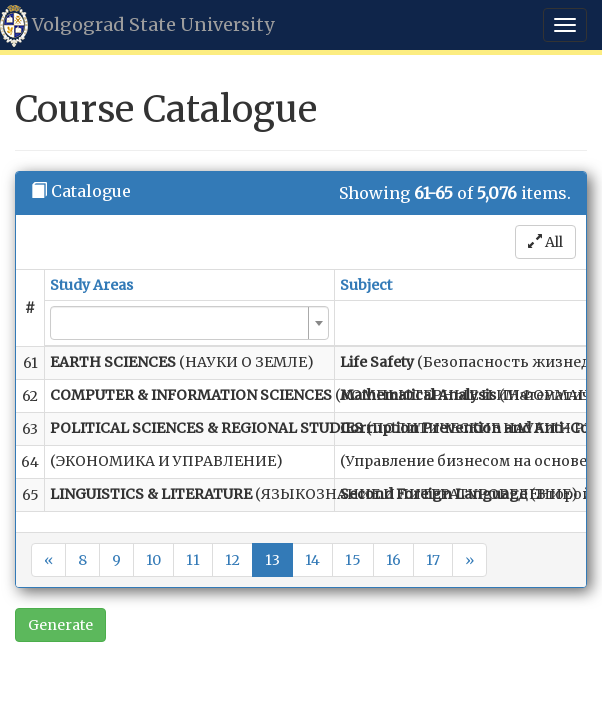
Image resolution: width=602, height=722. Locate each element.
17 (433, 560)
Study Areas (91, 285)
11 (193, 560)
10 (153, 560)
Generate (60, 625)
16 (393, 560)
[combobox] (189, 323)
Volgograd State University (137, 26)
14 (312, 560)
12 (232, 560)
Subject (366, 285)
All (545, 242)
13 (272, 560)
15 (353, 560)
